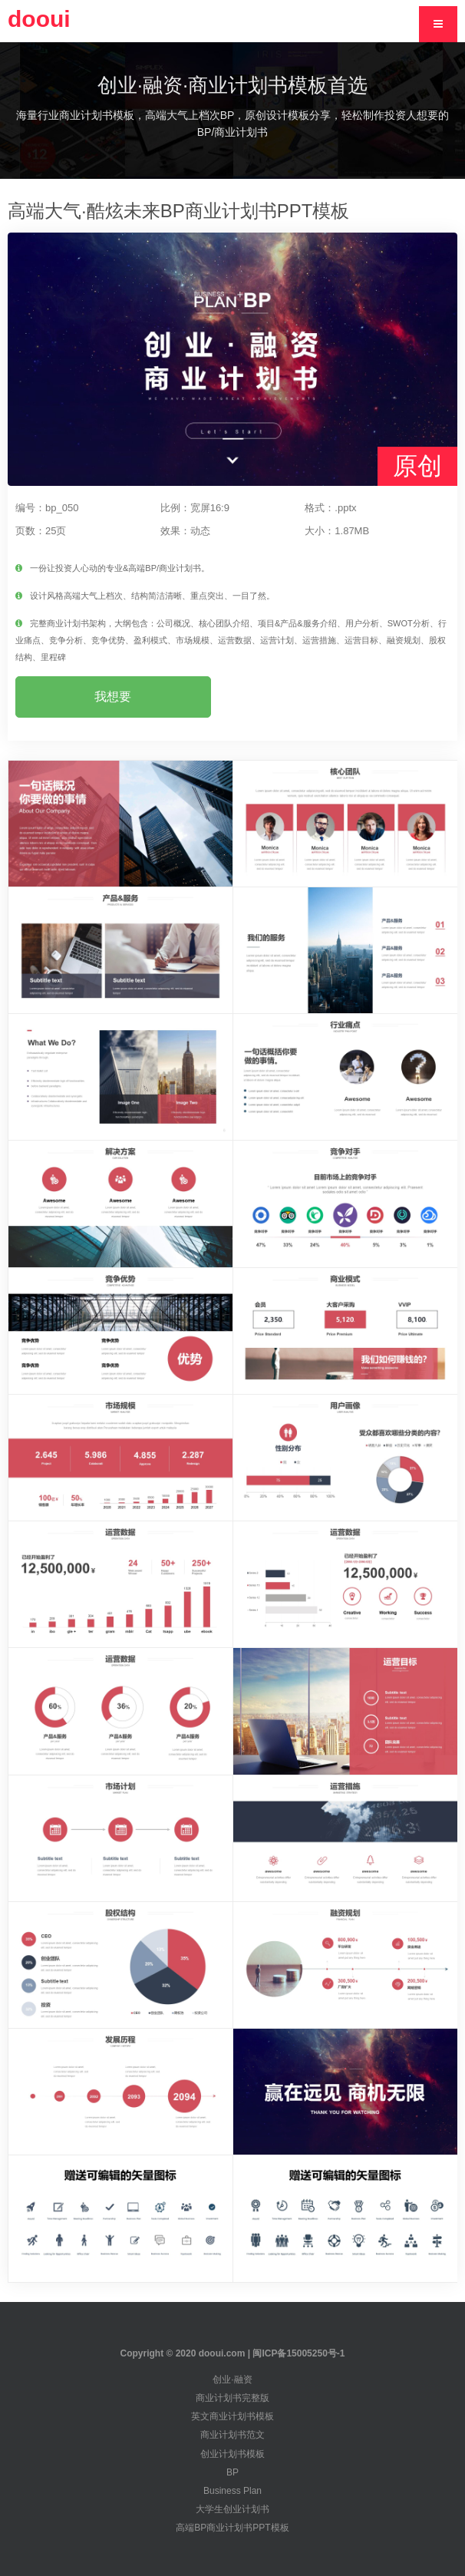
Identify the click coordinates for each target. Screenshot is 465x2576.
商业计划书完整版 (232, 2398)
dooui (39, 18)
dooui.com (222, 2353)
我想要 (112, 696)
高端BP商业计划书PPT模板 (232, 2527)
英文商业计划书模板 (232, 2416)
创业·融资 (232, 2379)
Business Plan (232, 2490)
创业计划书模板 (232, 2454)
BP (232, 2472)
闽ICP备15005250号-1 (298, 2353)
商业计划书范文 (232, 2434)
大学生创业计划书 (232, 2509)
